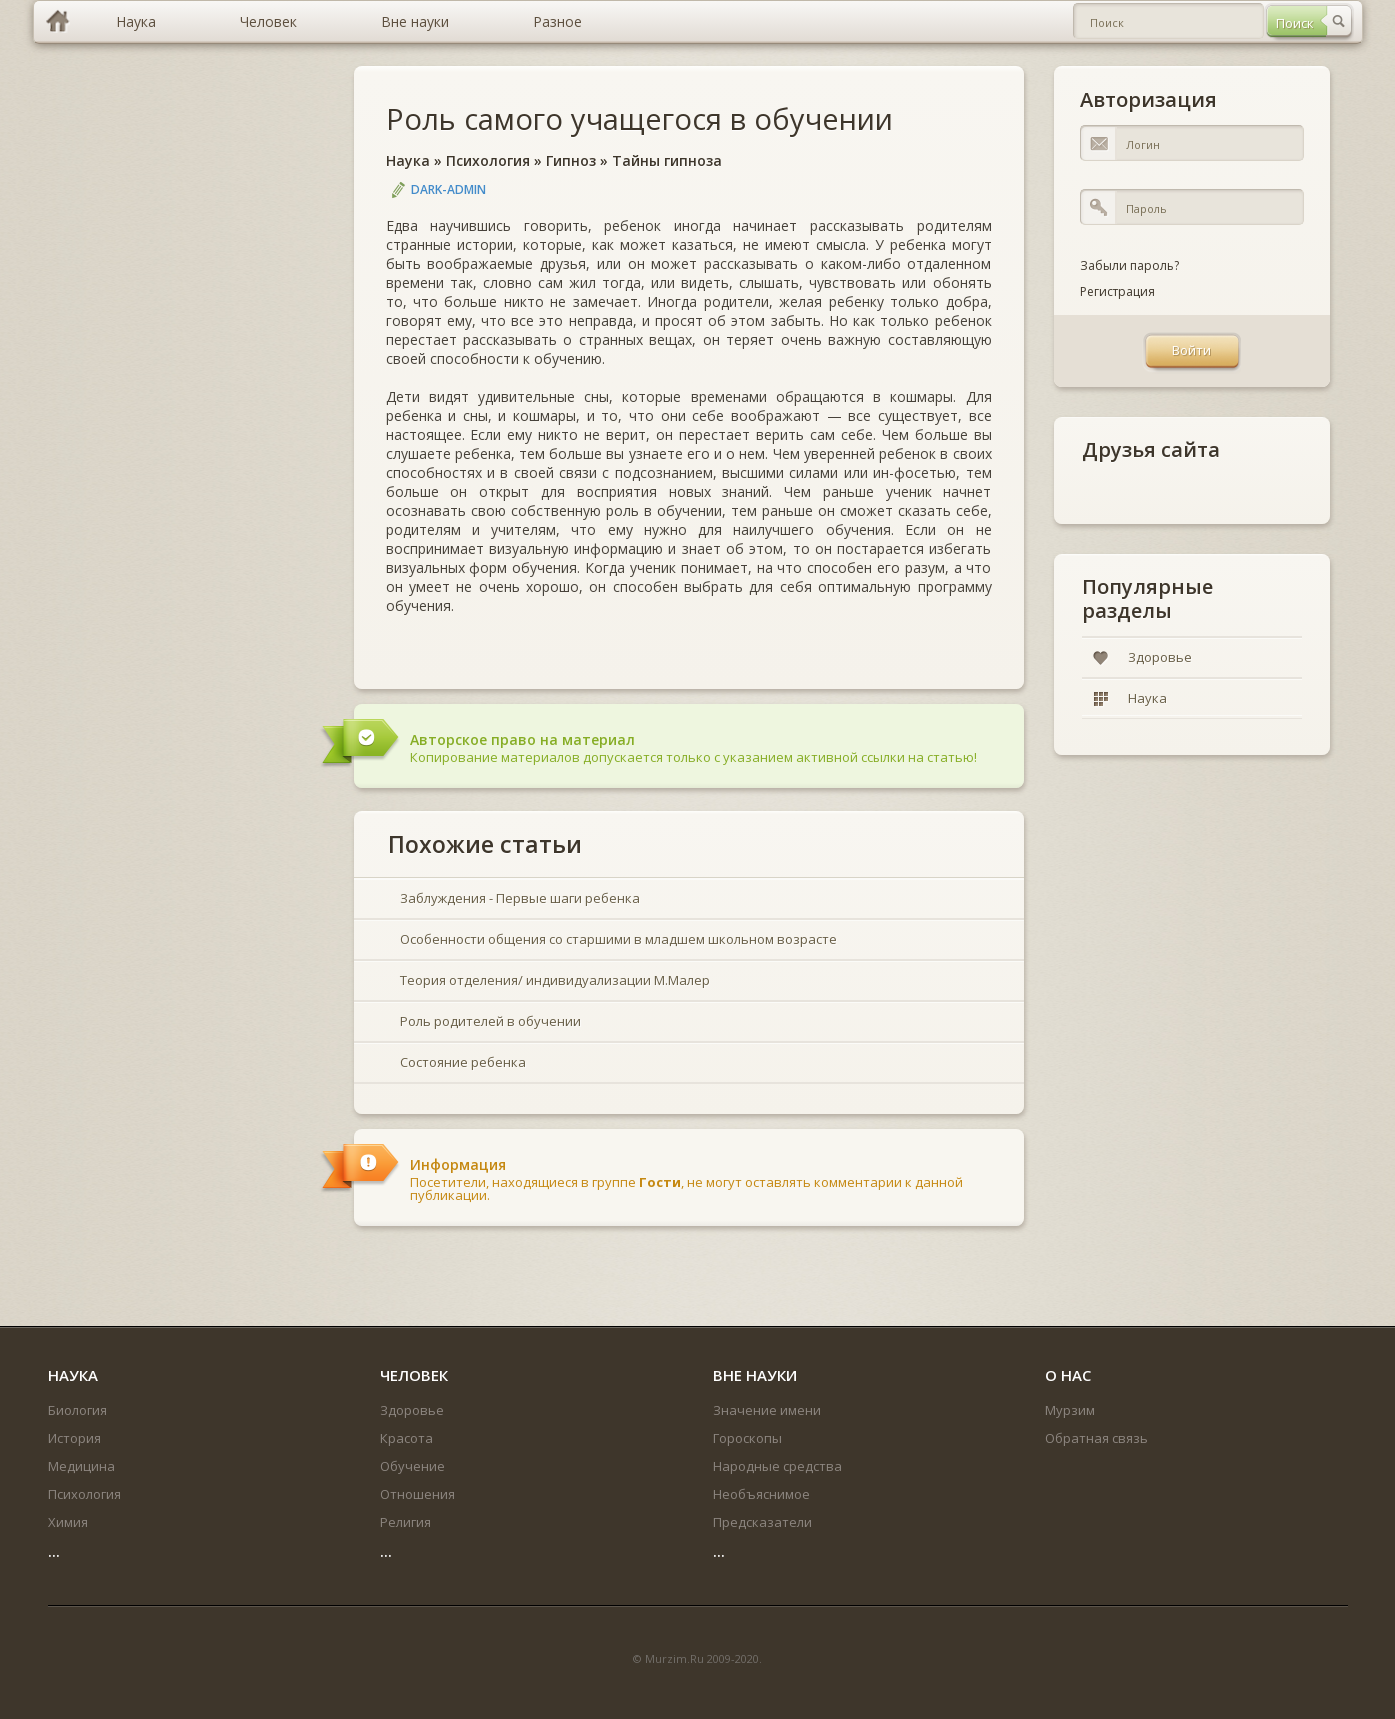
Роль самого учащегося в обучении (639, 118)
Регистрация (1117, 291)
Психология (488, 160)
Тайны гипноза (667, 160)
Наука (408, 160)
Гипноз (571, 160)
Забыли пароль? (1129, 265)
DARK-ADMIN (448, 189)
